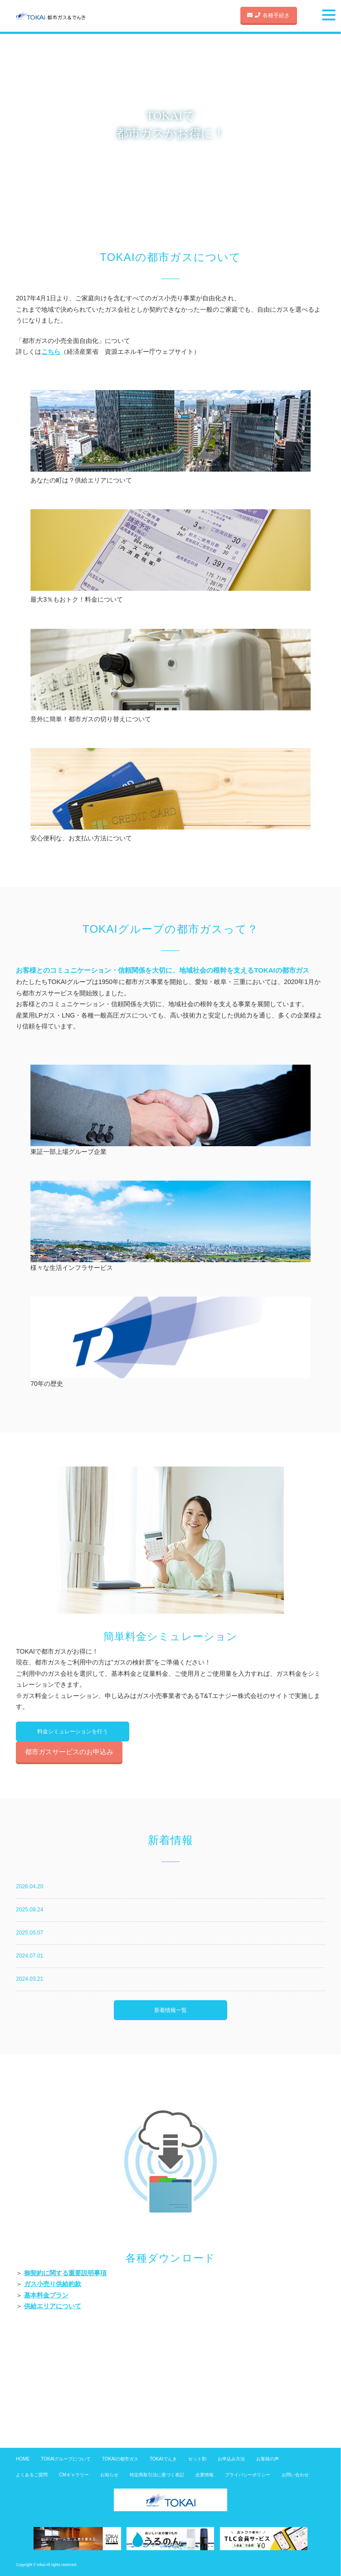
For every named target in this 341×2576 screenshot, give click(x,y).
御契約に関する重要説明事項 (65, 2273)
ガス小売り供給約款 (52, 2283)
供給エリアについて (52, 2306)
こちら (50, 351)
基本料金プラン (46, 2295)
